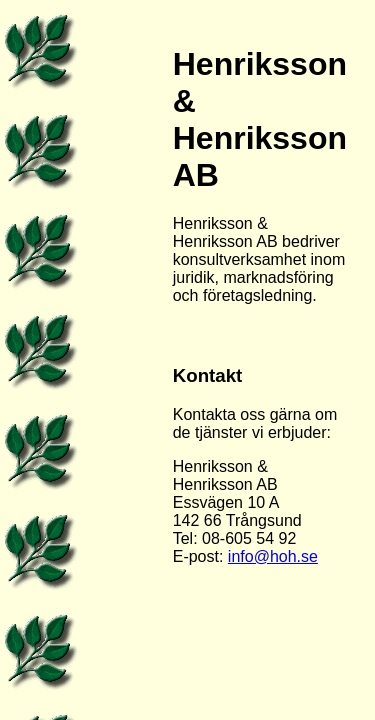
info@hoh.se (273, 556)
